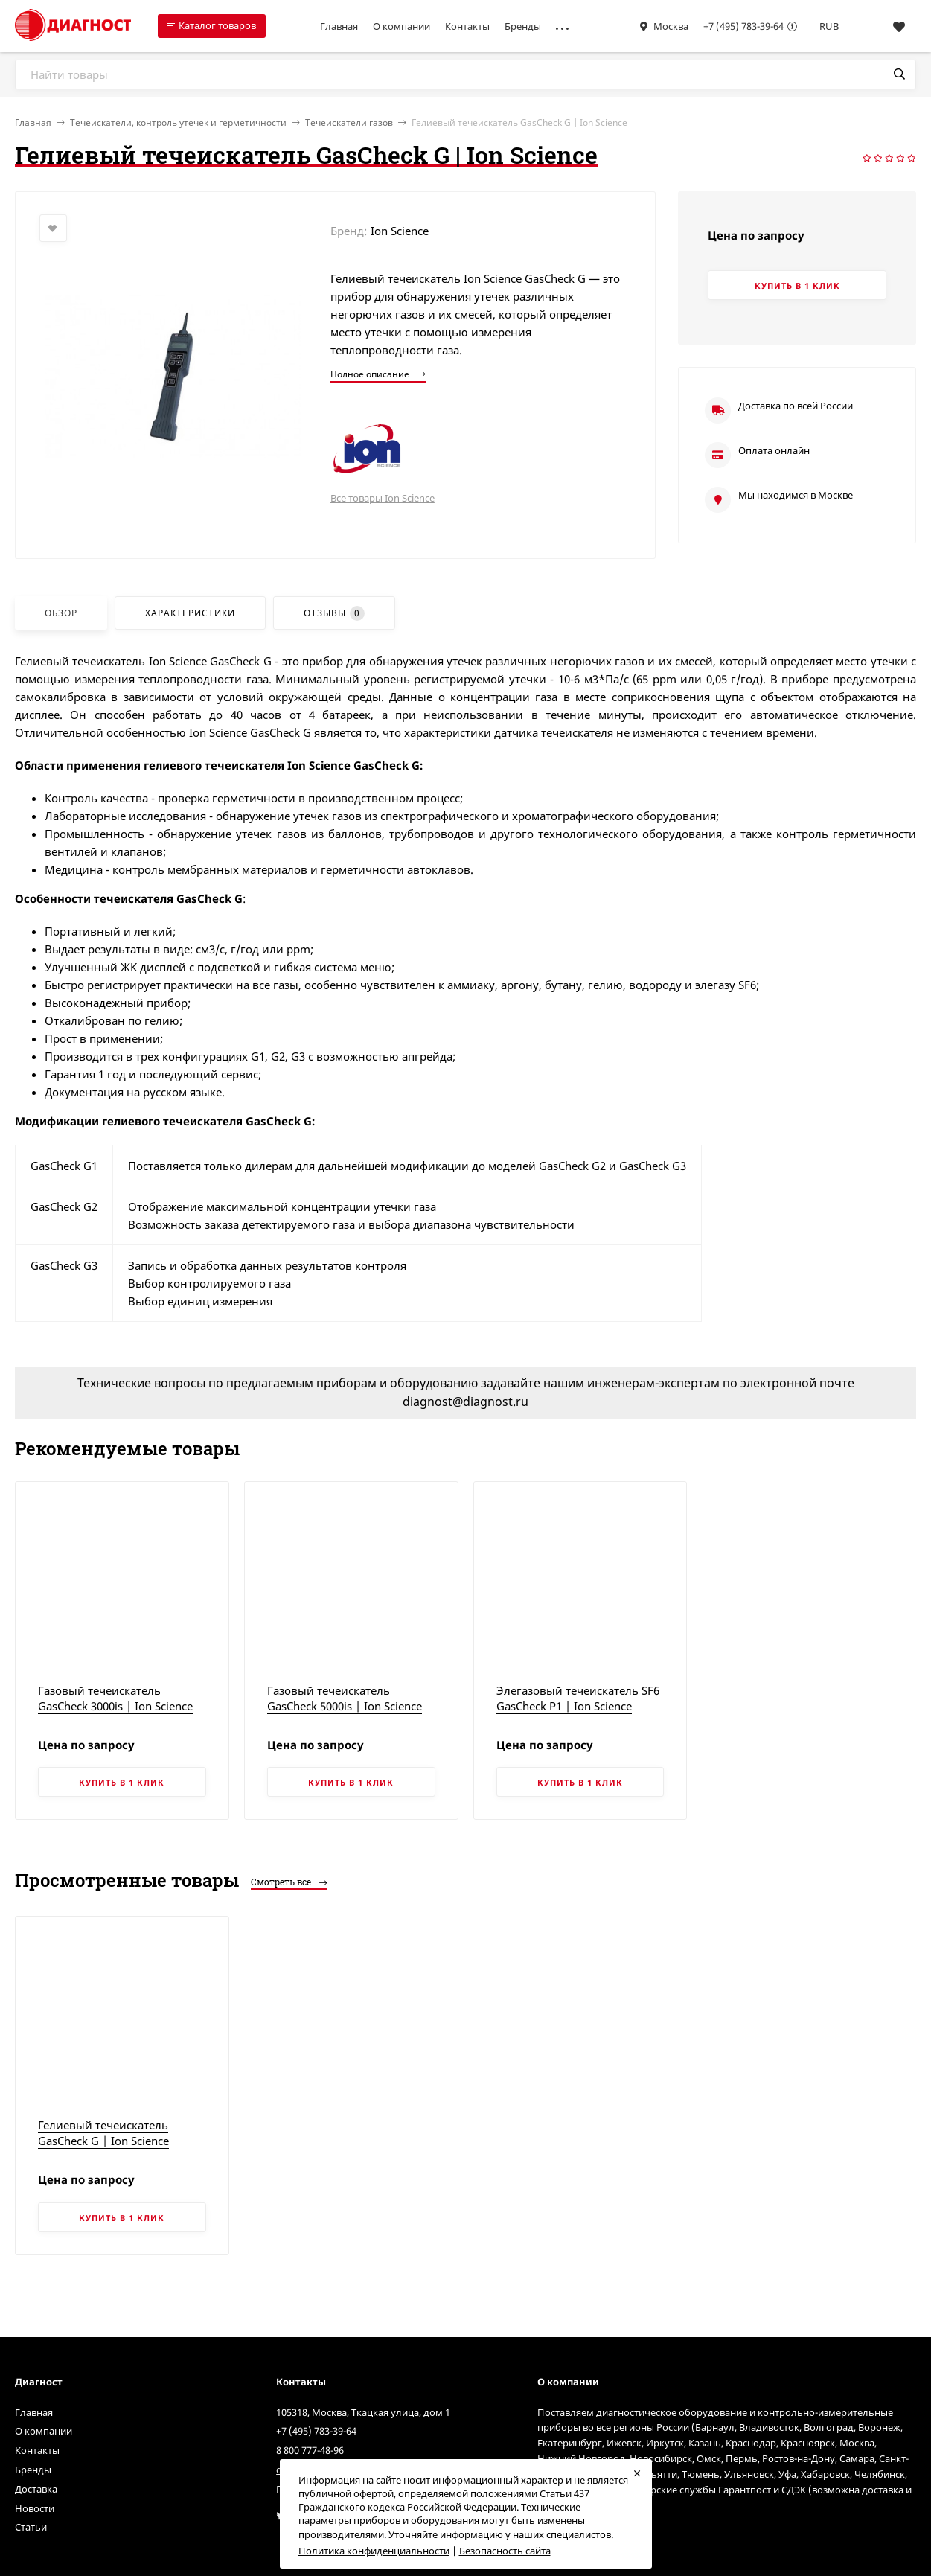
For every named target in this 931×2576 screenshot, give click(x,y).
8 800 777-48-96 (310, 2450)
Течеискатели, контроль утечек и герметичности (178, 122)
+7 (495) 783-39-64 (743, 26)
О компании (401, 26)
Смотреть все (289, 1882)
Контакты (467, 26)
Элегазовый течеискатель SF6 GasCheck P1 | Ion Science (577, 1698)
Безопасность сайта (505, 2550)
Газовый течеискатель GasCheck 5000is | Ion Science (344, 1698)
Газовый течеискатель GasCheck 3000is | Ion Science (115, 1698)
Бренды (523, 26)
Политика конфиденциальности (373, 2550)
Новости (34, 2508)
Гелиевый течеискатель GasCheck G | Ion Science (103, 2133)
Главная (339, 26)
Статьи (31, 2527)
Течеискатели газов (349, 122)
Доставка (36, 2489)
